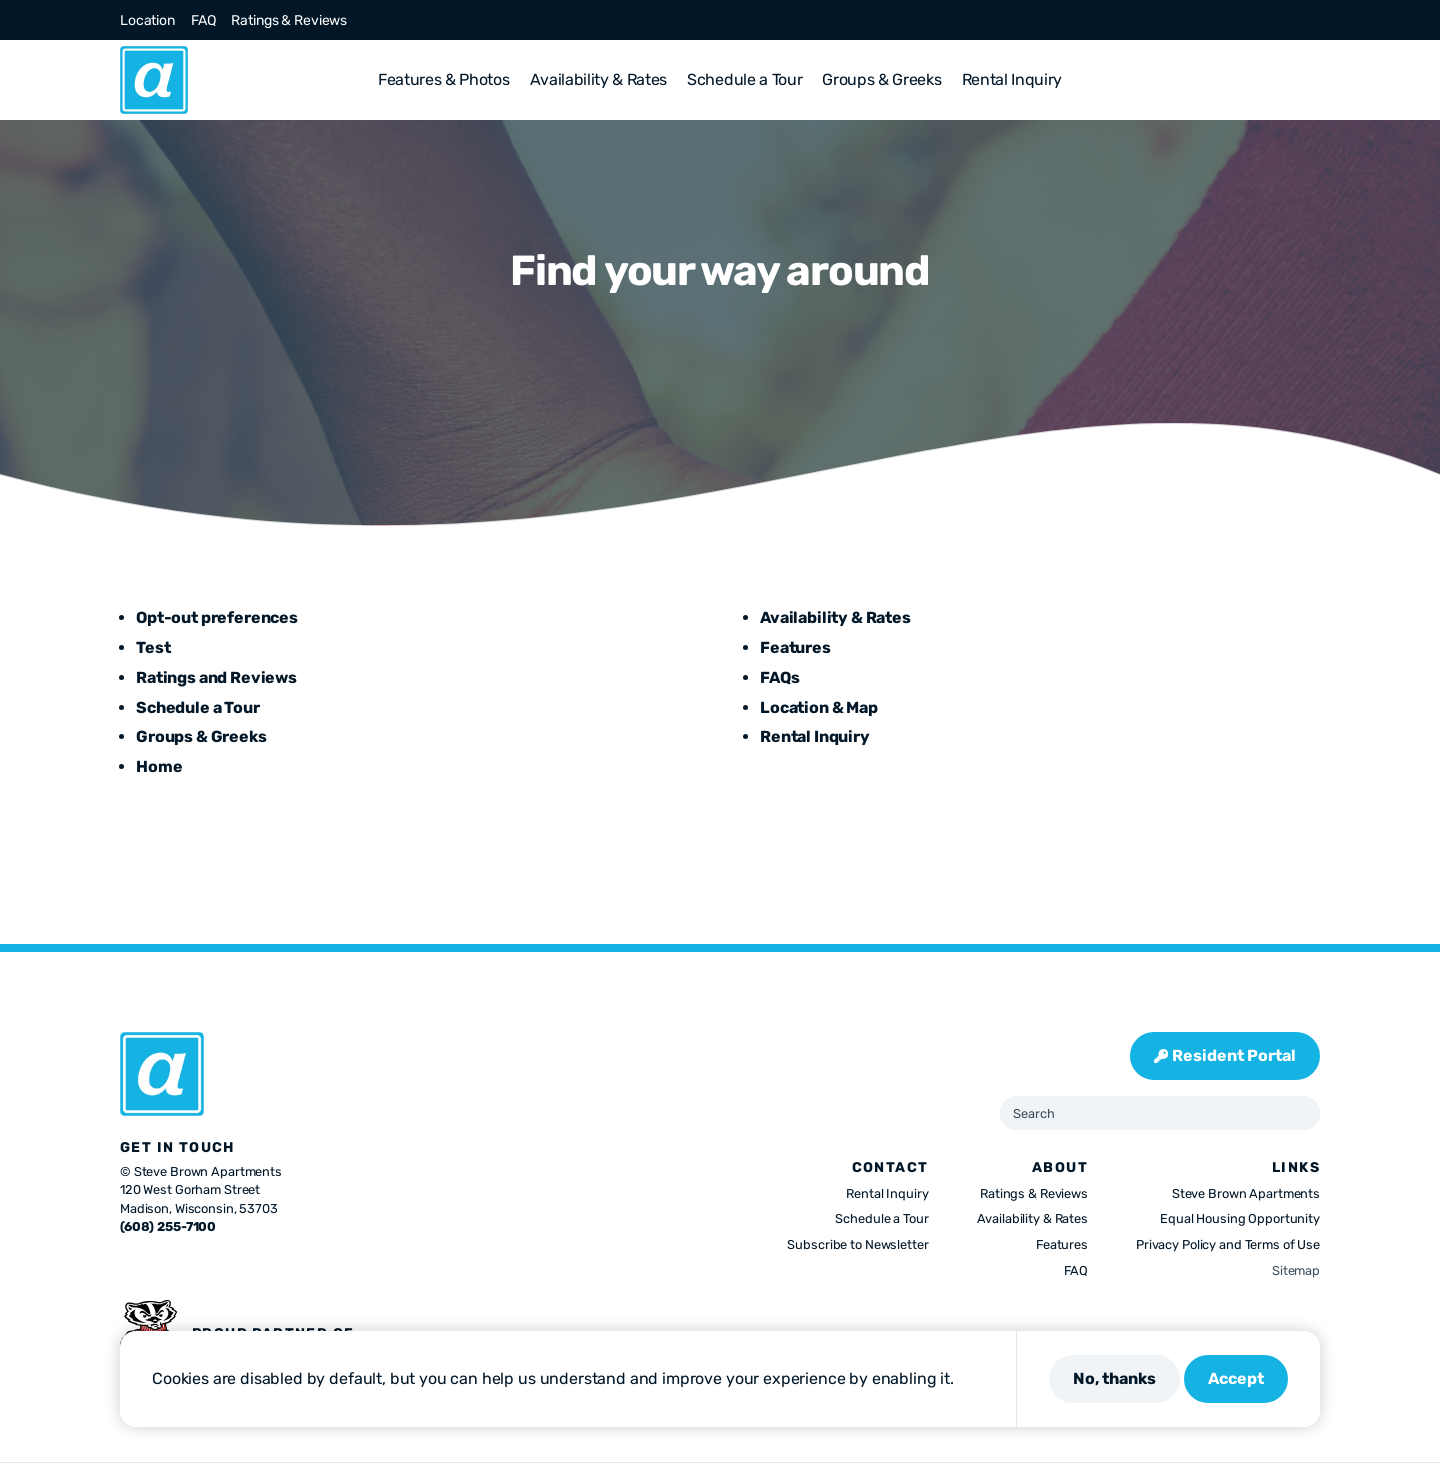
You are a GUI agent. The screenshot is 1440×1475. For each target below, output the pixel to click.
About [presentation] (1060, 1167)
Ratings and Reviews (216, 677)
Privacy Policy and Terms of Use (1228, 1244)
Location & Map (819, 707)
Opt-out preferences (217, 617)
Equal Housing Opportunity (1240, 1219)
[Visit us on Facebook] (1192, 20)
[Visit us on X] (1216, 20)
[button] (1312, 80)
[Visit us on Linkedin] (1288, 20)
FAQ (203, 20)
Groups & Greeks (881, 79)
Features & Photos (444, 79)
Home (159, 766)
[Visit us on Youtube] (1312, 20)
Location (147, 20)
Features (795, 647)
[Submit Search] (1297, 1113)
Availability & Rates (599, 79)
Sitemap (1296, 1270)
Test (153, 647)
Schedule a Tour (744, 79)
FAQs (779, 677)
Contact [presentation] (890, 1167)
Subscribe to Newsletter (857, 1244)
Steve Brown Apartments (1246, 1193)
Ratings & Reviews (289, 20)
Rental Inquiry (1012, 79)
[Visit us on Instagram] (1240, 20)
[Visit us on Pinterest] (1264, 20)
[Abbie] (154, 80)
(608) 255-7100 (168, 1226)
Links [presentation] (1296, 1167)
